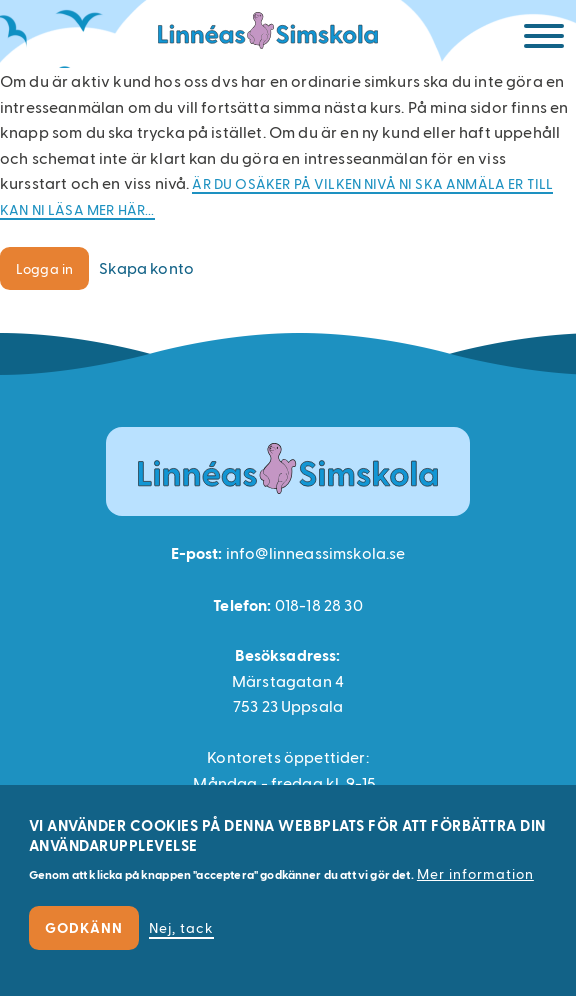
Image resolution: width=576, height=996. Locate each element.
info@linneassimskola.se (316, 552)
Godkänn (84, 927)
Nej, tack (181, 927)
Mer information (475, 873)
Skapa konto (146, 267)
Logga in (44, 268)
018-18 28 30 (319, 604)
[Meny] (544, 39)
